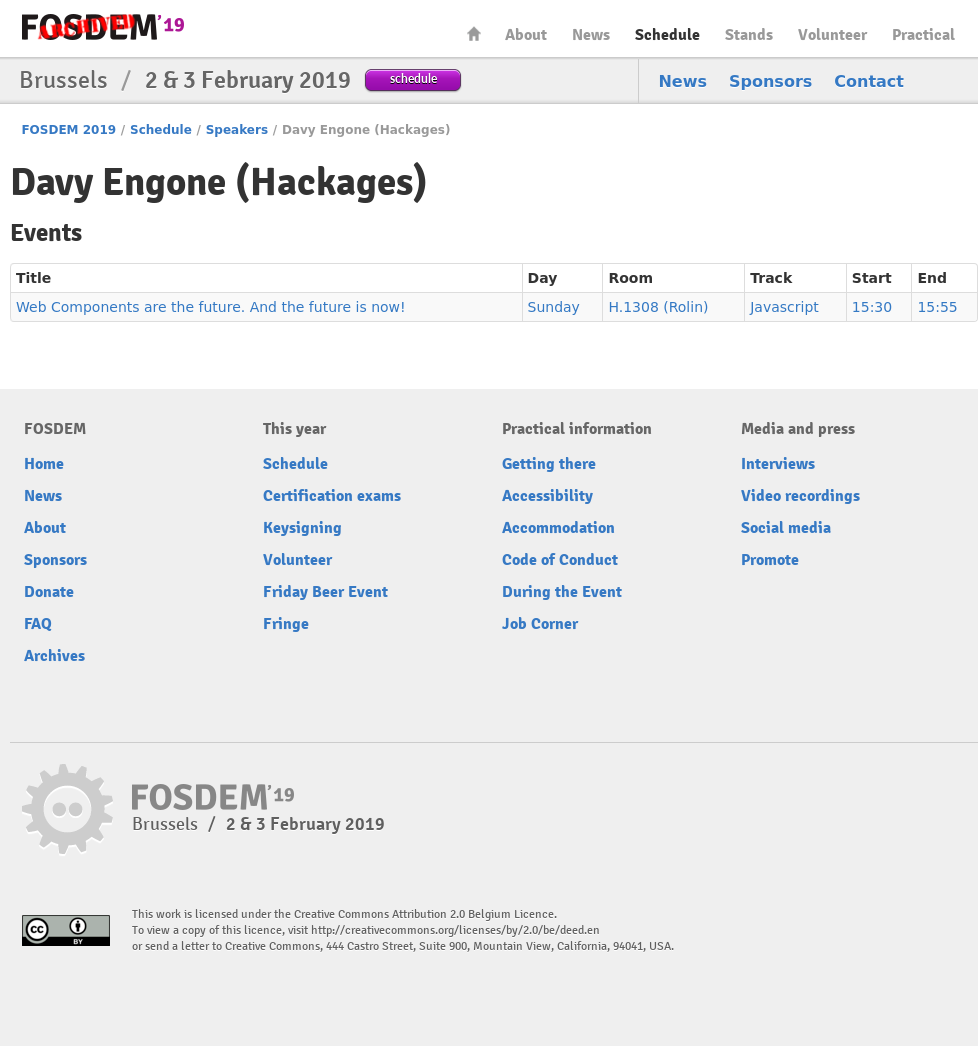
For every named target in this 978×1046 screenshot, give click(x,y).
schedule (413, 78)
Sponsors (770, 81)
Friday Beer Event (325, 592)
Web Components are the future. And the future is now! (211, 307)
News (591, 35)
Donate (49, 592)
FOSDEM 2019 (68, 130)
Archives (54, 656)
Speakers (237, 130)
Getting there (549, 464)
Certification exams (332, 496)
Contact (869, 81)
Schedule (667, 35)
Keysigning (302, 528)
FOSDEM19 (103, 27)
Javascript (784, 307)
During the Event (562, 592)
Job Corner (540, 624)
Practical (923, 35)
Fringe (286, 624)
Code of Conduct (560, 560)
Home (474, 33)
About (526, 35)
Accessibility (547, 496)
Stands (749, 35)
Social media (786, 528)
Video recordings (800, 496)
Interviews (778, 464)
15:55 (937, 307)
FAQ (38, 624)
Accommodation (558, 528)
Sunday (554, 307)
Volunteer (832, 35)
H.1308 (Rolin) (658, 307)
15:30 (872, 307)
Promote (770, 560)
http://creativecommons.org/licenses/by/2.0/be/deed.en (455, 930)
